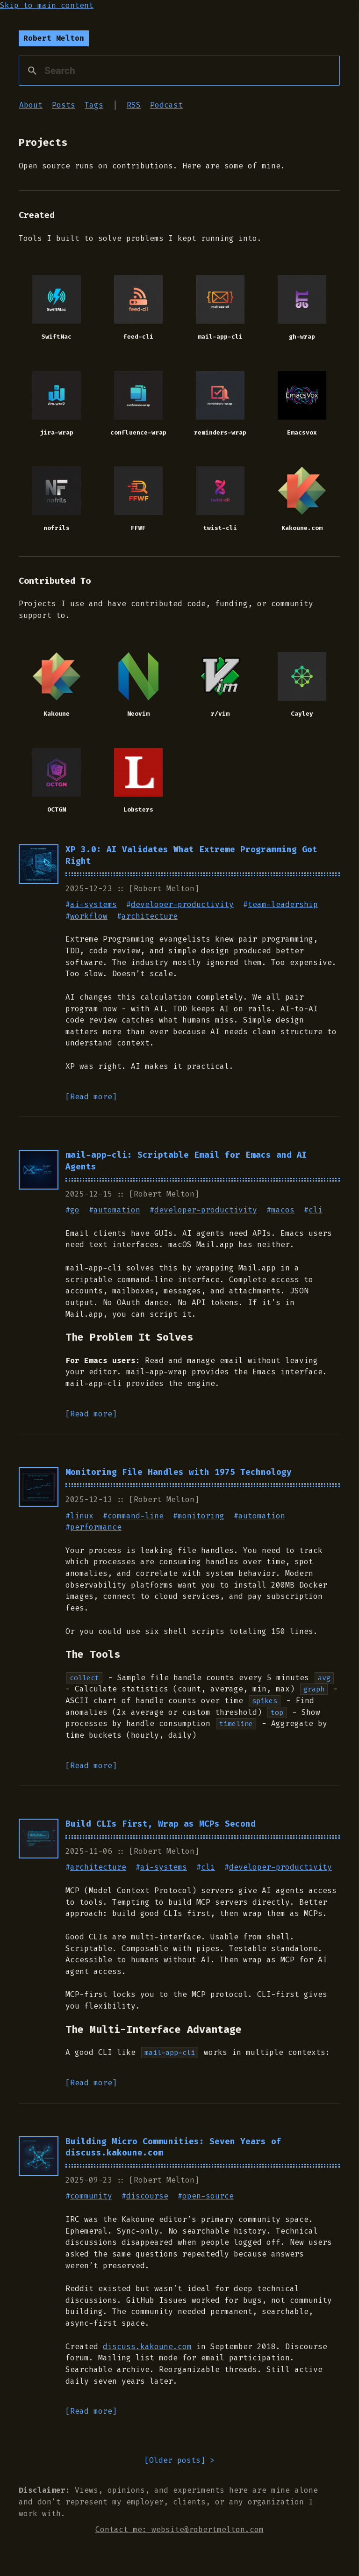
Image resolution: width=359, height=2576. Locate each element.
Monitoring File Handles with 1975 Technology (178, 1475)
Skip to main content (46, 5)
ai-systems (93, 907)
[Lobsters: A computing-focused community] (139, 776)
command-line (136, 1519)
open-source (208, 2199)
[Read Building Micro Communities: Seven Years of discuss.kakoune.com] (38, 2159)
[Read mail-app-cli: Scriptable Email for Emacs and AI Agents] (38, 1172)
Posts (63, 105)
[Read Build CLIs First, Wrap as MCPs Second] (38, 1841)
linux (81, 1519)
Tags (94, 105)
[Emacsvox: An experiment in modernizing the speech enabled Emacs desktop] (302, 397)
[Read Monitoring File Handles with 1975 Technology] (38, 1489)
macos (282, 1213)
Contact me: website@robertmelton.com (179, 2532)
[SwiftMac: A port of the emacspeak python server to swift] (57, 301)
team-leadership (283, 907)
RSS (134, 105)
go (74, 1213)
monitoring (201, 1519)
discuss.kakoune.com (147, 2349)
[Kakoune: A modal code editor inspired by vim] (57, 680)
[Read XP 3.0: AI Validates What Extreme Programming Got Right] (38, 867)
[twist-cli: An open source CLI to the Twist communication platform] (220, 494)
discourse (147, 2199)
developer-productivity (182, 907)
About (31, 105)
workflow (89, 919)
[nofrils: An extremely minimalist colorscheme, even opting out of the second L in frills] (57, 494)
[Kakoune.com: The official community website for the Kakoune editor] (302, 494)
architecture (150, 919)
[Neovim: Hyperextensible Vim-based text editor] (139, 680)
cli (316, 1213)
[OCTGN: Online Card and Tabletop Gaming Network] (57, 776)
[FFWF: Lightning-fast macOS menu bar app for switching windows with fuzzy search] (139, 494)
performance (96, 1530)
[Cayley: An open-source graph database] (302, 680)
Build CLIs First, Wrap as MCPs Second (160, 1826)
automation (116, 1213)
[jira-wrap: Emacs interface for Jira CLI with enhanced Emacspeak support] (57, 397)
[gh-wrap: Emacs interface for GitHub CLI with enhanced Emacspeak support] (302, 301)
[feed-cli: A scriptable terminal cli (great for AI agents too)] (139, 301)
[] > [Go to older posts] (179, 2463)
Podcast (166, 105)
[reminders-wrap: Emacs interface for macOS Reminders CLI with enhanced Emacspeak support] (220, 397)
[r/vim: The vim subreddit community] (220, 680)
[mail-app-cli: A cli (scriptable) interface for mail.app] (220, 301)
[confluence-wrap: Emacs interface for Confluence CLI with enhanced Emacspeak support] (139, 397)
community (91, 2199)
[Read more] (91, 1099)
